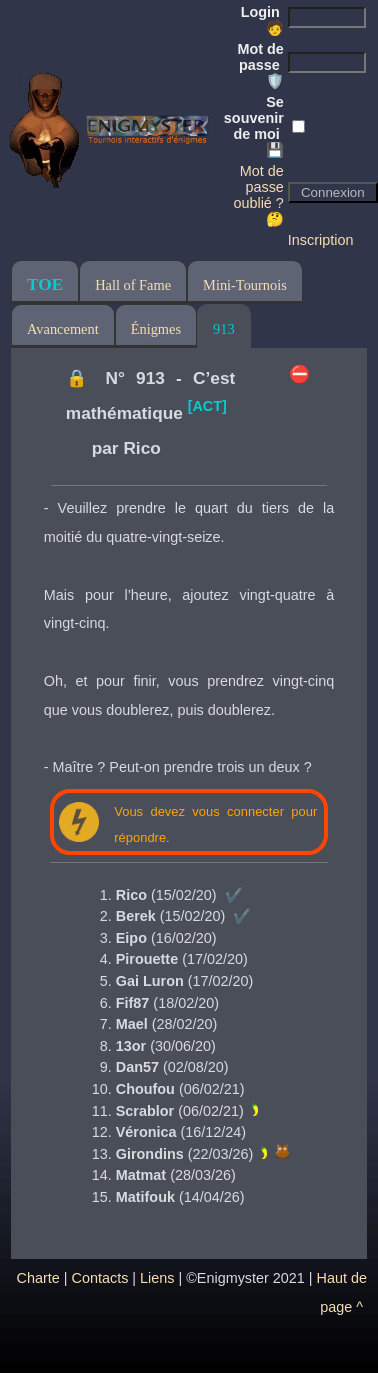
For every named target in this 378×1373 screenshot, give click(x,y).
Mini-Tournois (245, 285)
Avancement (63, 329)
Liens (157, 1278)
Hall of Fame (133, 285)
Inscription (321, 240)
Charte (38, 1278)
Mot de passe (260, 65)
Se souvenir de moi (254, 126)
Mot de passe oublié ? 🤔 (258, 195)
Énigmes (156, 329)
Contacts (100, 1278)
